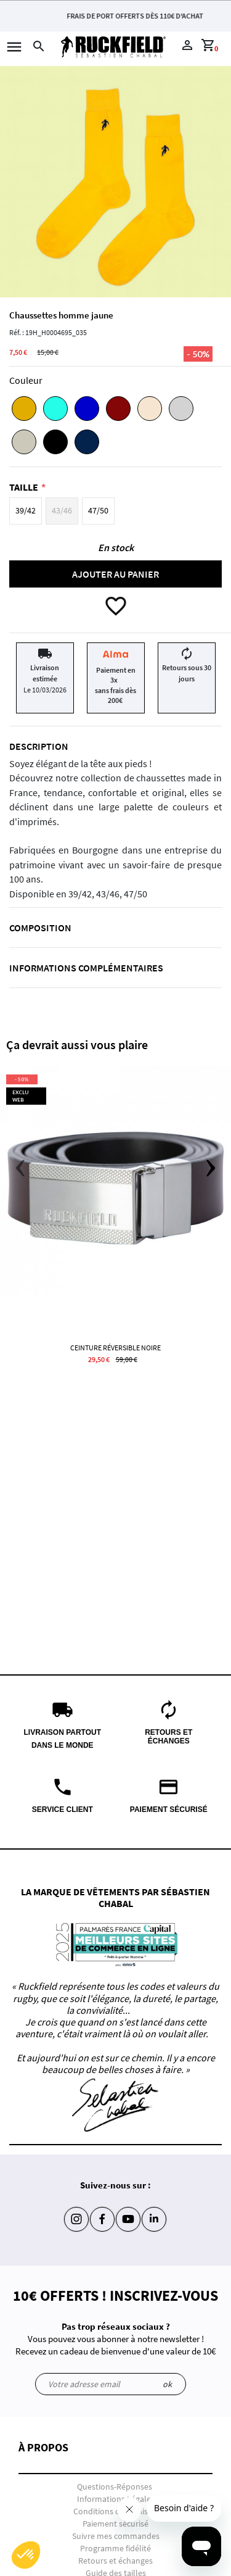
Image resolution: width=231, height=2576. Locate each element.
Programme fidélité (115, 2548)
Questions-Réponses (114, 2486)
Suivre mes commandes (116, 2535)
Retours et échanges (115, 2560)
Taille (23, 487)
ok (167, 2384)
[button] (115, 2457)
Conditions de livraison (115, 2511)
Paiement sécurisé (115, 2523)
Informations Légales (116, 2498)
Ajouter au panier (115, 574)
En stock (116, 547)
